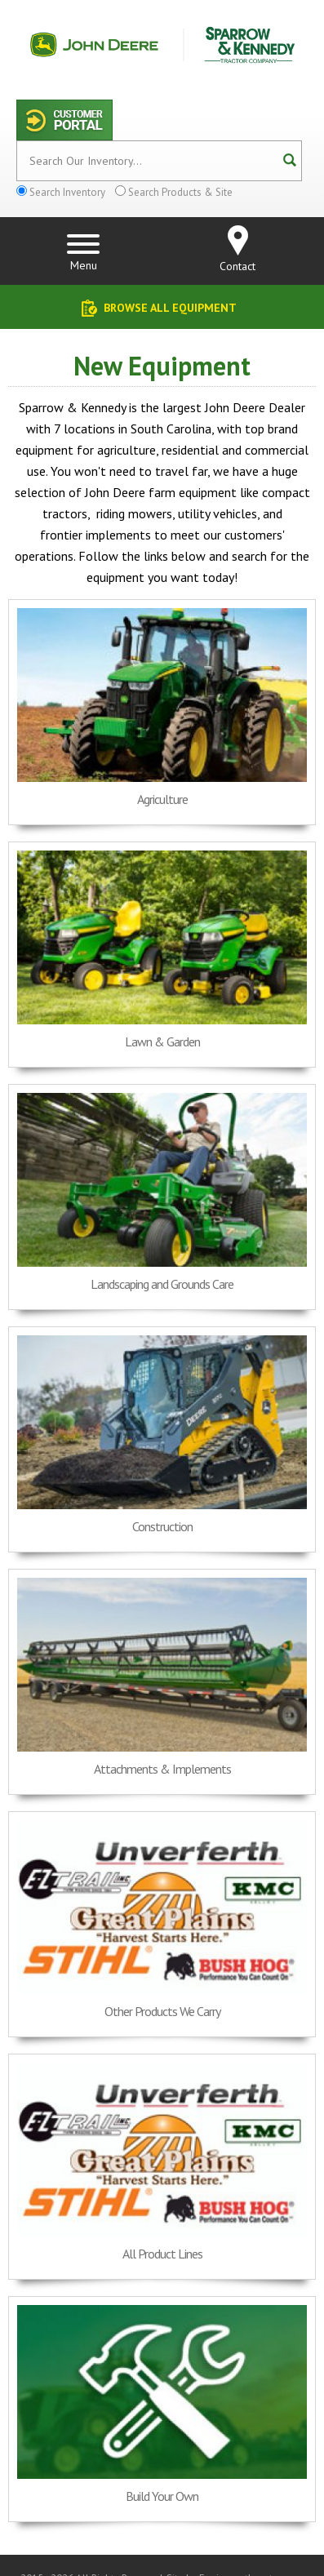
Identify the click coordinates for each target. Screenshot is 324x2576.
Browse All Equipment (170, 307)
